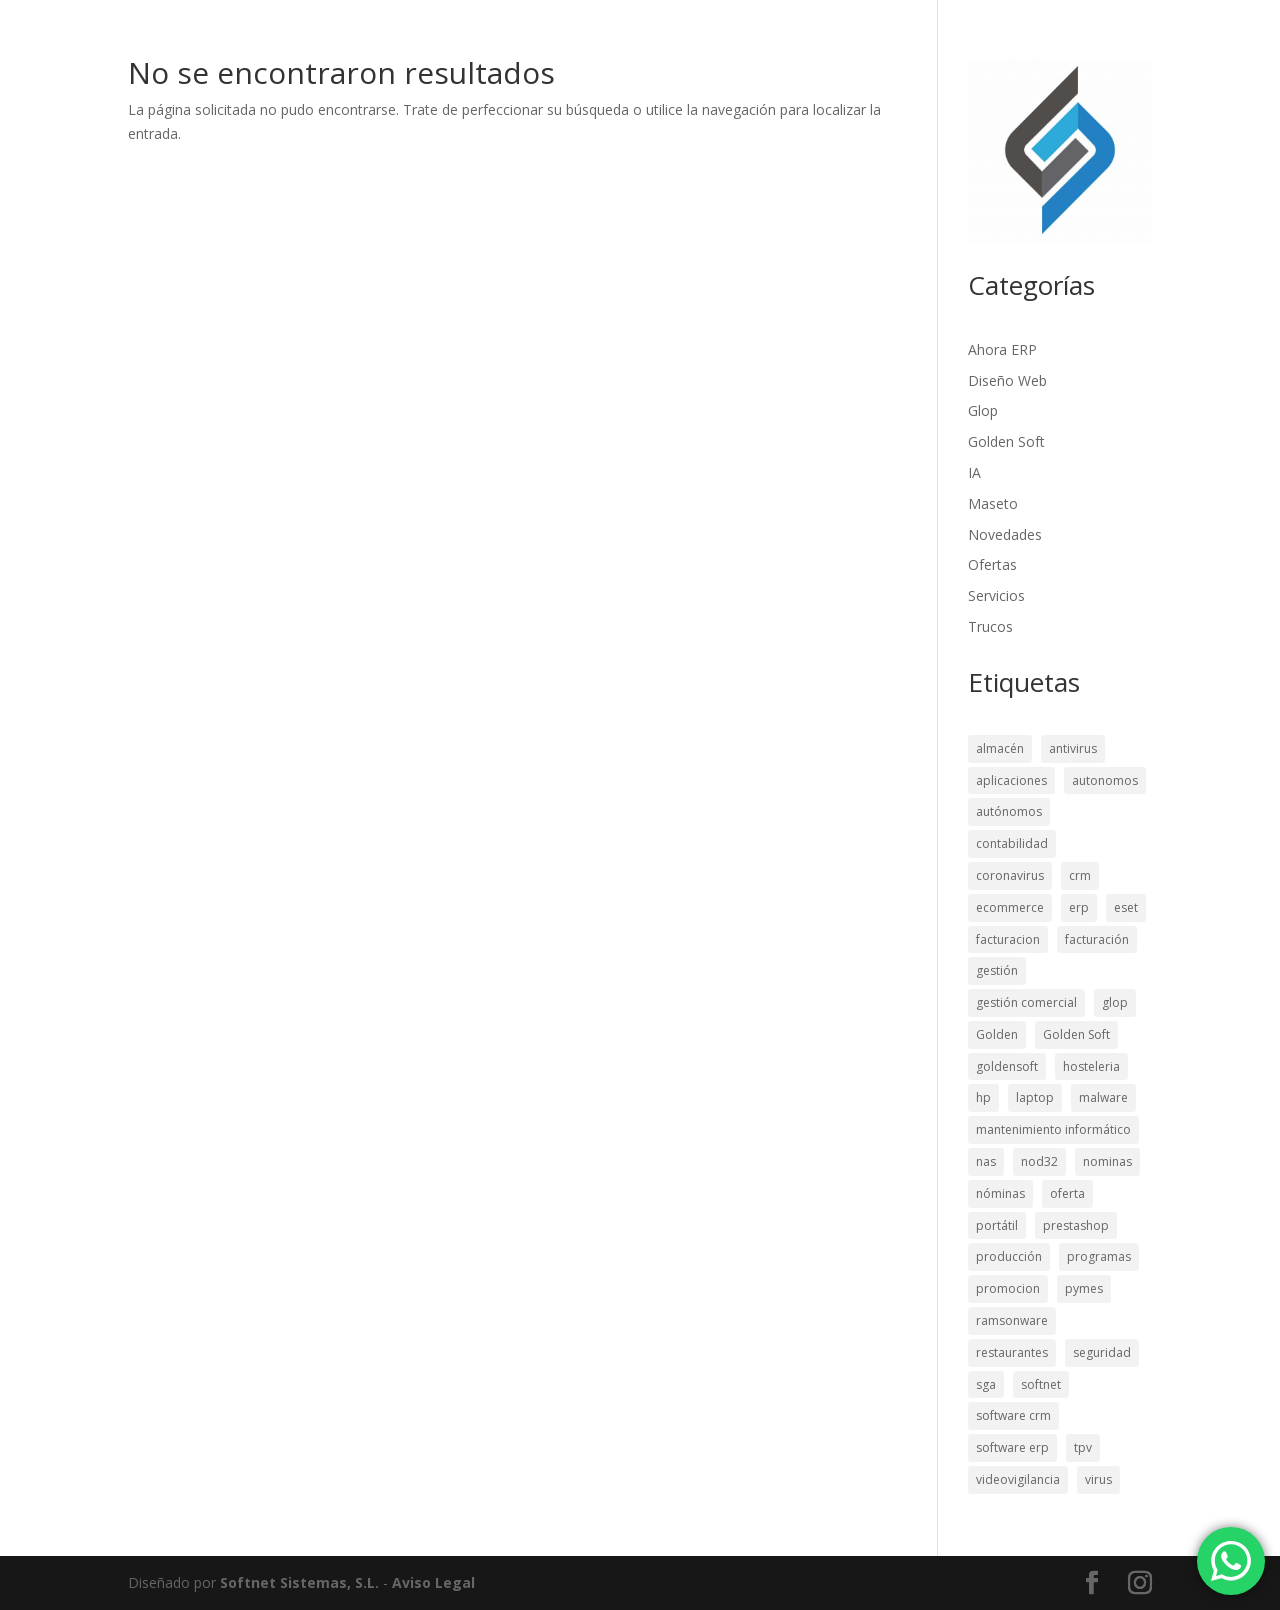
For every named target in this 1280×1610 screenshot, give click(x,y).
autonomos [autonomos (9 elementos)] (1105, 780)
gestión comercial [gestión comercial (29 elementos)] (1026, 1002)
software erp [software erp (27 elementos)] (1012, 1447)
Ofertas (992, 564)
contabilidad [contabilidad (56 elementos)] (1012, 843)
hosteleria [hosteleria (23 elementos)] (1091, 1066)
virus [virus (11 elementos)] (1098, 1479)
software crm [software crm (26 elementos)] (1013, 1415)
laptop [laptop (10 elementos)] (1035, 1097)
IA (974, 472)
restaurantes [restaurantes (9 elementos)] (1012, 1352)
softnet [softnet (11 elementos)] (1041, 1384)
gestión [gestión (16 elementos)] (997, 970)
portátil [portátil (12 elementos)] (997, 1225)
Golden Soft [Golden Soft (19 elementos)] (1076, 1034)
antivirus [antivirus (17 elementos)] (1073, 748)
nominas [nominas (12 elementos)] (1107, 1161)
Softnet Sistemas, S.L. (299, 1582)
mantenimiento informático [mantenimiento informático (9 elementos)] (1053, 1129)
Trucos (990, 626)
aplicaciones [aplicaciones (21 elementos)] (1011, 780)
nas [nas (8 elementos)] (986, 1161)
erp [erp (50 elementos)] (1079, 907)
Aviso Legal (433, 1582)
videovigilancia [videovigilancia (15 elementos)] (1018, 1479)
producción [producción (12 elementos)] (1009, 1256)
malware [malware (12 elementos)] (1103, 1097)
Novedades (1005, 534)
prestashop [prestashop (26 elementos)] (1076, 1225)
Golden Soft (1006, 441)
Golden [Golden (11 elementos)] (997, 1034)
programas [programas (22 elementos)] (1099, 1256)
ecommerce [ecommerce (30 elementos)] (1010, 907)
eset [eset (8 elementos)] (1126, 907)
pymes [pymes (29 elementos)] (1084, 1288)
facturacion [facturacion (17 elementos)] (1008, 939)
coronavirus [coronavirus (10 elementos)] (1010, 875)
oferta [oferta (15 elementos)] (1067, 1193)
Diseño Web (1007, 380)
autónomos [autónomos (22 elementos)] (1009, 811)
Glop (983, 410)
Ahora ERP (1002, 349)
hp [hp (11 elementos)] (983, 1097)
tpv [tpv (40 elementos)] (1083, 1447)
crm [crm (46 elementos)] (1080, 875)
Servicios (996, 595)
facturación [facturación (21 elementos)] (1097, 939)
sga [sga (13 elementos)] (986, 1384)
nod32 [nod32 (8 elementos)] (1039, 1161)
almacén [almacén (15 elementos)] (1000, 748)
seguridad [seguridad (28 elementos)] (1102, 1352)
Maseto (993, 503)
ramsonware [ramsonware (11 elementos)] (1012, 1320)
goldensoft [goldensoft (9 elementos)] (1007, 1066)
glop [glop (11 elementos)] (1115, 1002)
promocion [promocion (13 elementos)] (1008, 1288)
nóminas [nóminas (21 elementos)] (1000, 1193)
